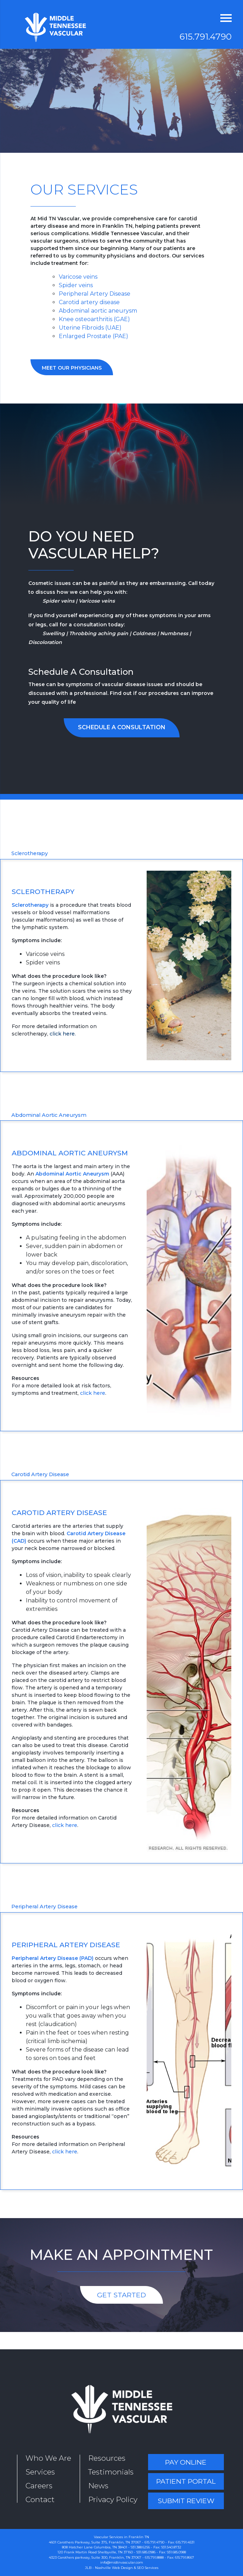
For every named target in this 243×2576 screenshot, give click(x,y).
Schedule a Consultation (121, 727)
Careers (39, 2485)
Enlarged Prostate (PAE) (93, 336)
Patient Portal (186, 2481)
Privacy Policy (112, 2499)
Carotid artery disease (89, 302)
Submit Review (186, 2500)
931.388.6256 (140, 2547)
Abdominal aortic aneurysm (98, 310)
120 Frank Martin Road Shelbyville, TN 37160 (95, 2552)
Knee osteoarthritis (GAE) (94, 319)
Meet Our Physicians (72, 368)
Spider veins (76, 285)
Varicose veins (78, 276)
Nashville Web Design (114, 2568)
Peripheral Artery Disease (94, 293)
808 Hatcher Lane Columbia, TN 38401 (94, 2547)
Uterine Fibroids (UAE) (90, 327)
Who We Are (48, 2458)
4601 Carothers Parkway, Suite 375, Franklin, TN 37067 (95, 2542)
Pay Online (186, 2462)
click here (62, 1034)
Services (40, 2471)
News (98, 2485)
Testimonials (111, 2471)
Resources (106, 2458)
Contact (40, 2499)
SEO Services (147, 2568)
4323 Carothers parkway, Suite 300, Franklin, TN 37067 (95, 2557)
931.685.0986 (146, 2552)
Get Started (121, 2295)
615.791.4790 (206, 36)
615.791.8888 (154, 2557)
